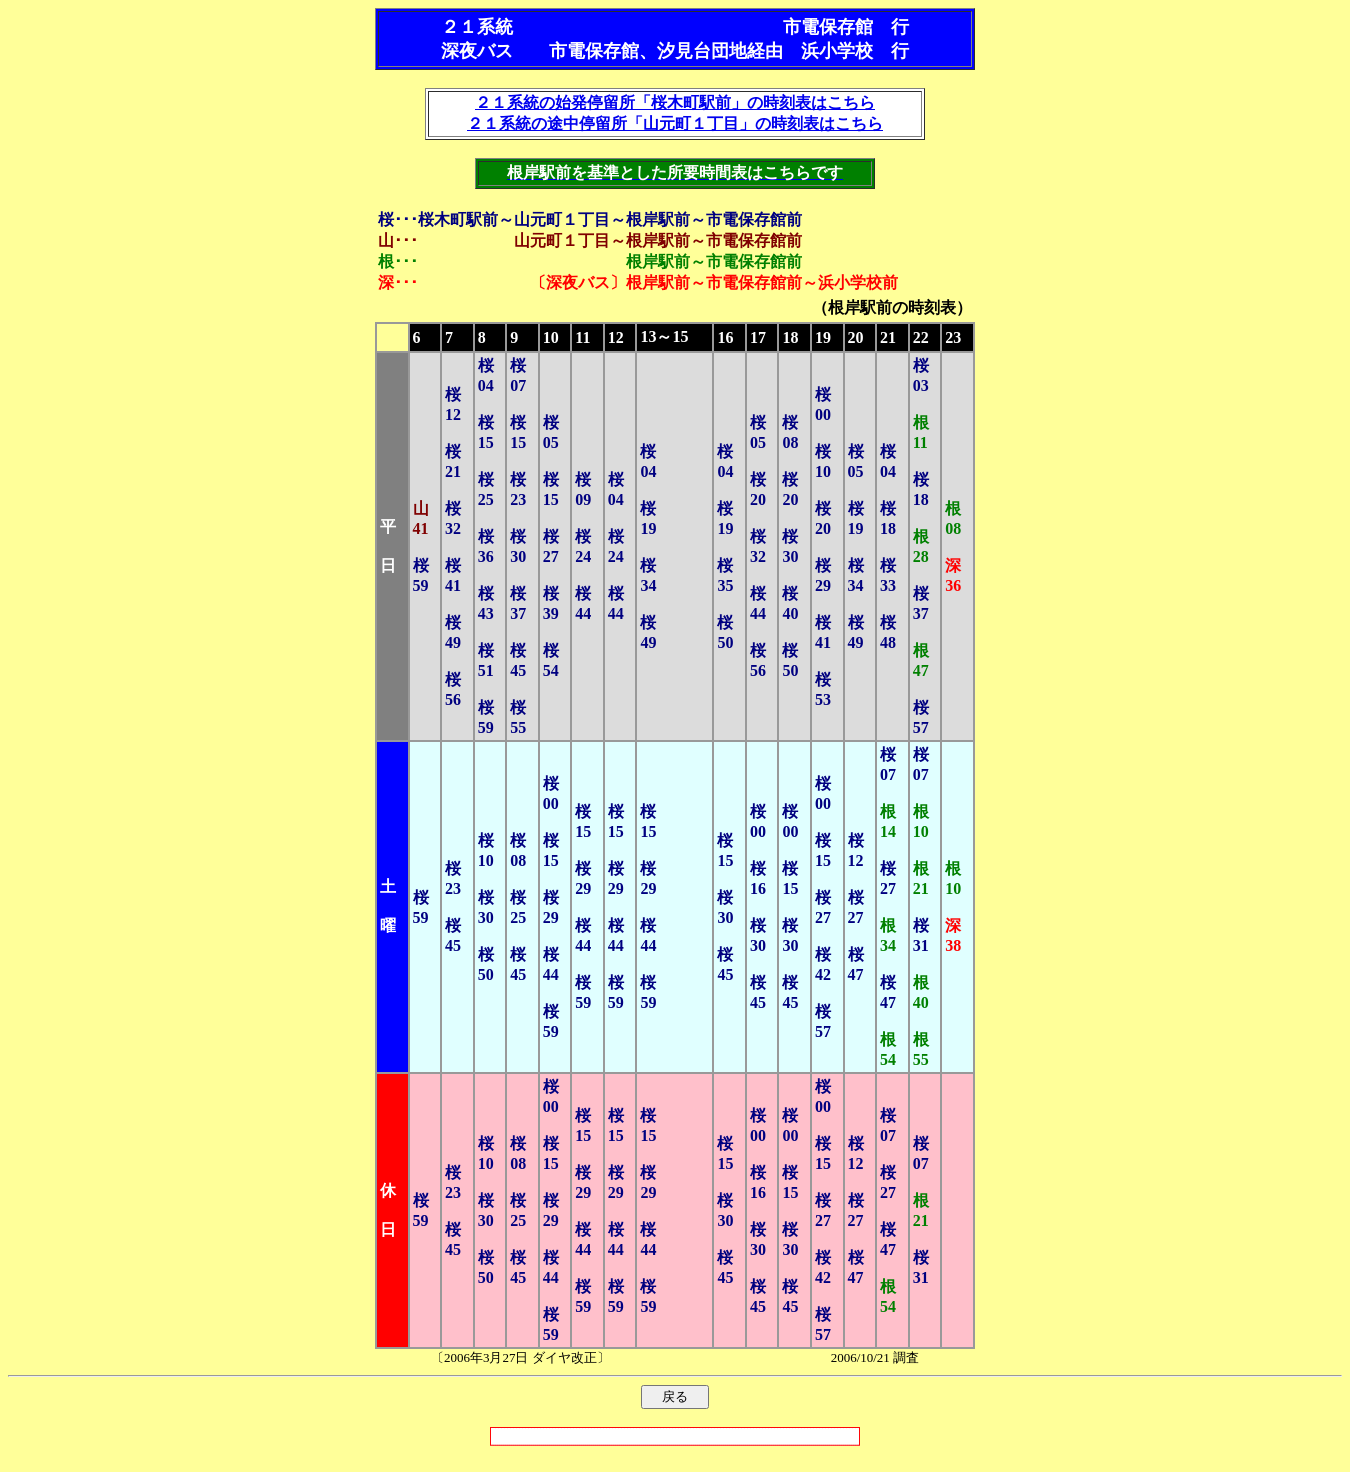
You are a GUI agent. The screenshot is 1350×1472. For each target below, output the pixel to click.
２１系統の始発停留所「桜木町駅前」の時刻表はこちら (675, 102)
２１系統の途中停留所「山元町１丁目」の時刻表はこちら (675, 123)
